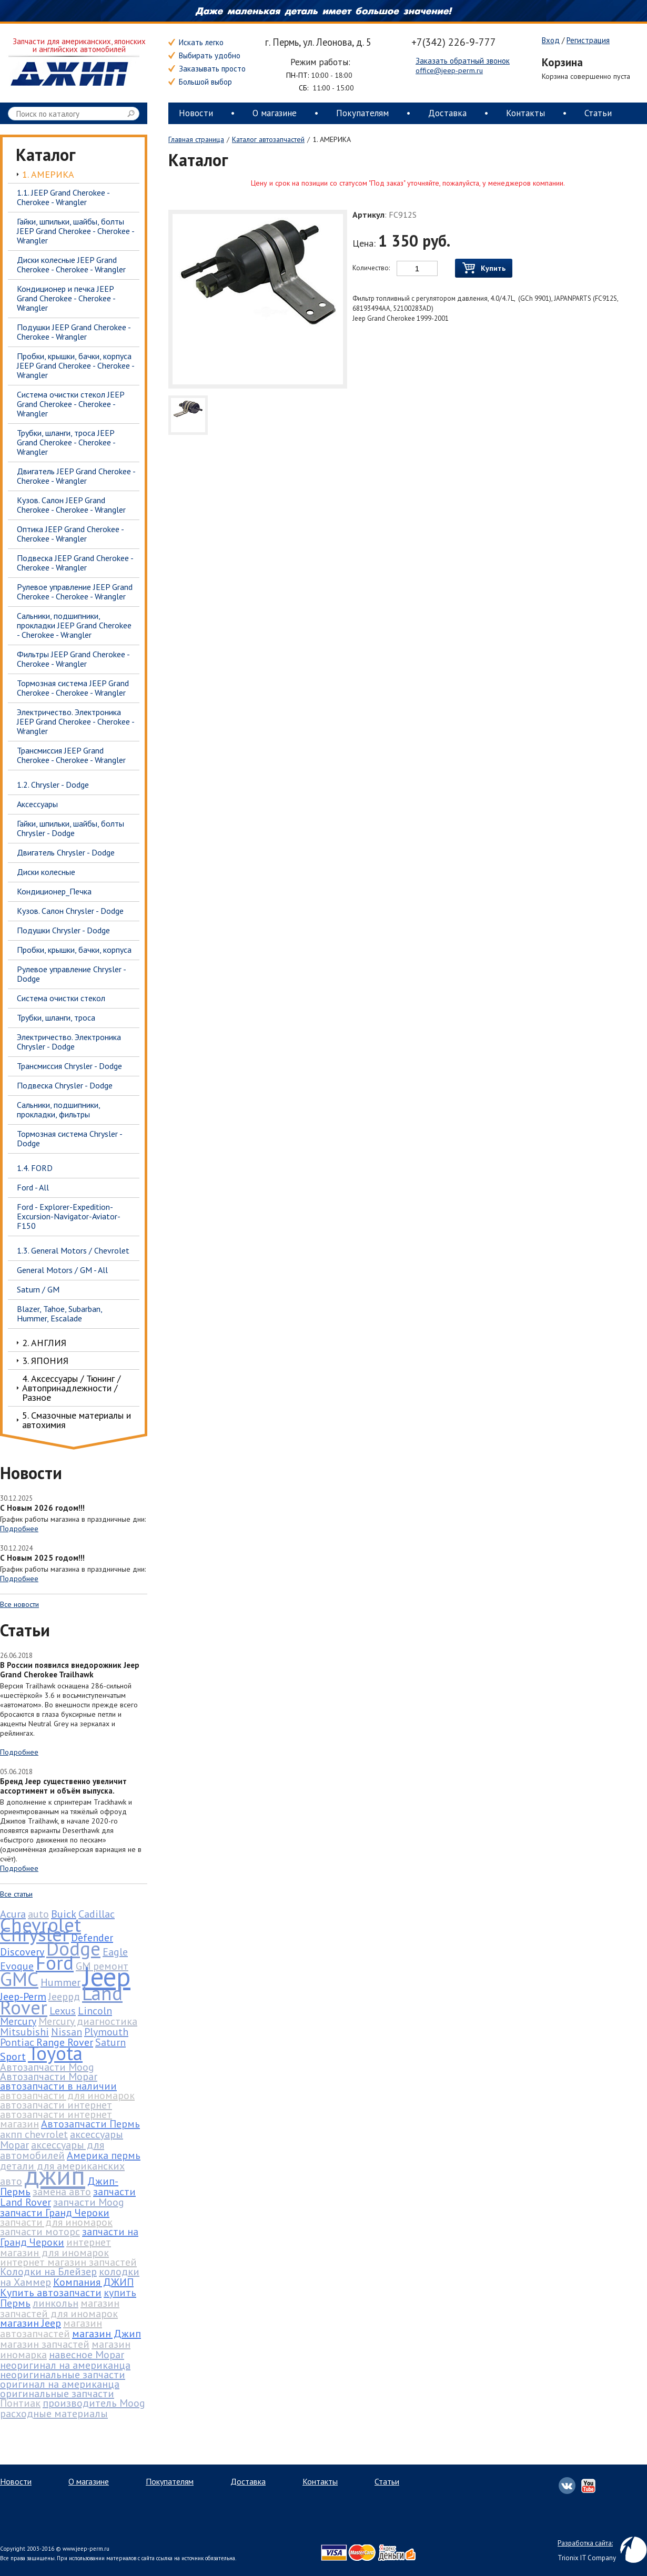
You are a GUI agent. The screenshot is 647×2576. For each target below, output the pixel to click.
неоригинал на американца (65, 2365)
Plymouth (106, 2032)
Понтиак (20, 2403)
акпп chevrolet (34, 2134)
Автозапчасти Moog (47, 2067)
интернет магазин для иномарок (55, 2247)
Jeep (106, 1976)
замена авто (62, 2191)
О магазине (274, 113)
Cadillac (96, 1914)
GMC (19, 1978)
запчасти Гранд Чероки (54, 2212)
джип (54, 2175)
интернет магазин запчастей (68, 2262)
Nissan (66, 2032)
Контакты (525, 113)
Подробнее (19, 1528)
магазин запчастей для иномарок (59, 2308)
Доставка (447, 113)
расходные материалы (54, 2413)
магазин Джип (106, 2333)
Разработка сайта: (585, 2543)
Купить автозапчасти (51, 2292)
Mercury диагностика (87, 2021)
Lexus (62, 2011)
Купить (484, 268)
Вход (551, 40)
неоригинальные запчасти (62, 2374)
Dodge (73, 1948)
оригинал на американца (59, 2384)
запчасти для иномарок (56, 2222)
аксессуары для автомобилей (52, 2150)
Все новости (19, 1604)
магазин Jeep (30, 2323)
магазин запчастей (44, 2344)
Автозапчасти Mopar (48, 2076)
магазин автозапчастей (51, 2328)
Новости (196, 113)
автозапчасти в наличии (58, 2086)
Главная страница (196, 139)
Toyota (55, 2052)
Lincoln (95, 2011)
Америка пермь (103, 2155)
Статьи (598, 113)
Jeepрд (64, 1996)
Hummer (60, 1982)
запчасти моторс (40, 2231)
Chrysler (34, 1934)
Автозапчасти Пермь (90, 2124)
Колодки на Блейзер (48, 2271)
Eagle (115, 1952)
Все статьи (16, 1894)
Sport (13, 2056)
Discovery (22, 1952)
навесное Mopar (86, 2354)
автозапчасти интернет (56, 2105)
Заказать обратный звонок (463, 61)
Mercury (18, 2021)
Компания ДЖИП (93, 2282)
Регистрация (588, 40)
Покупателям (362, 113)
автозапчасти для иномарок (67, 2095)
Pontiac (17, 2042)
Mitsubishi (24, 2032)
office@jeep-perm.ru (449, 70)
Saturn (110, 2042)
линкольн (55, 2303)
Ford (55, 1962)
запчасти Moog (88, 2202)
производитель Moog (94, 2403)
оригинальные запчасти (57, 2393)
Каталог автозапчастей (268, 139)
